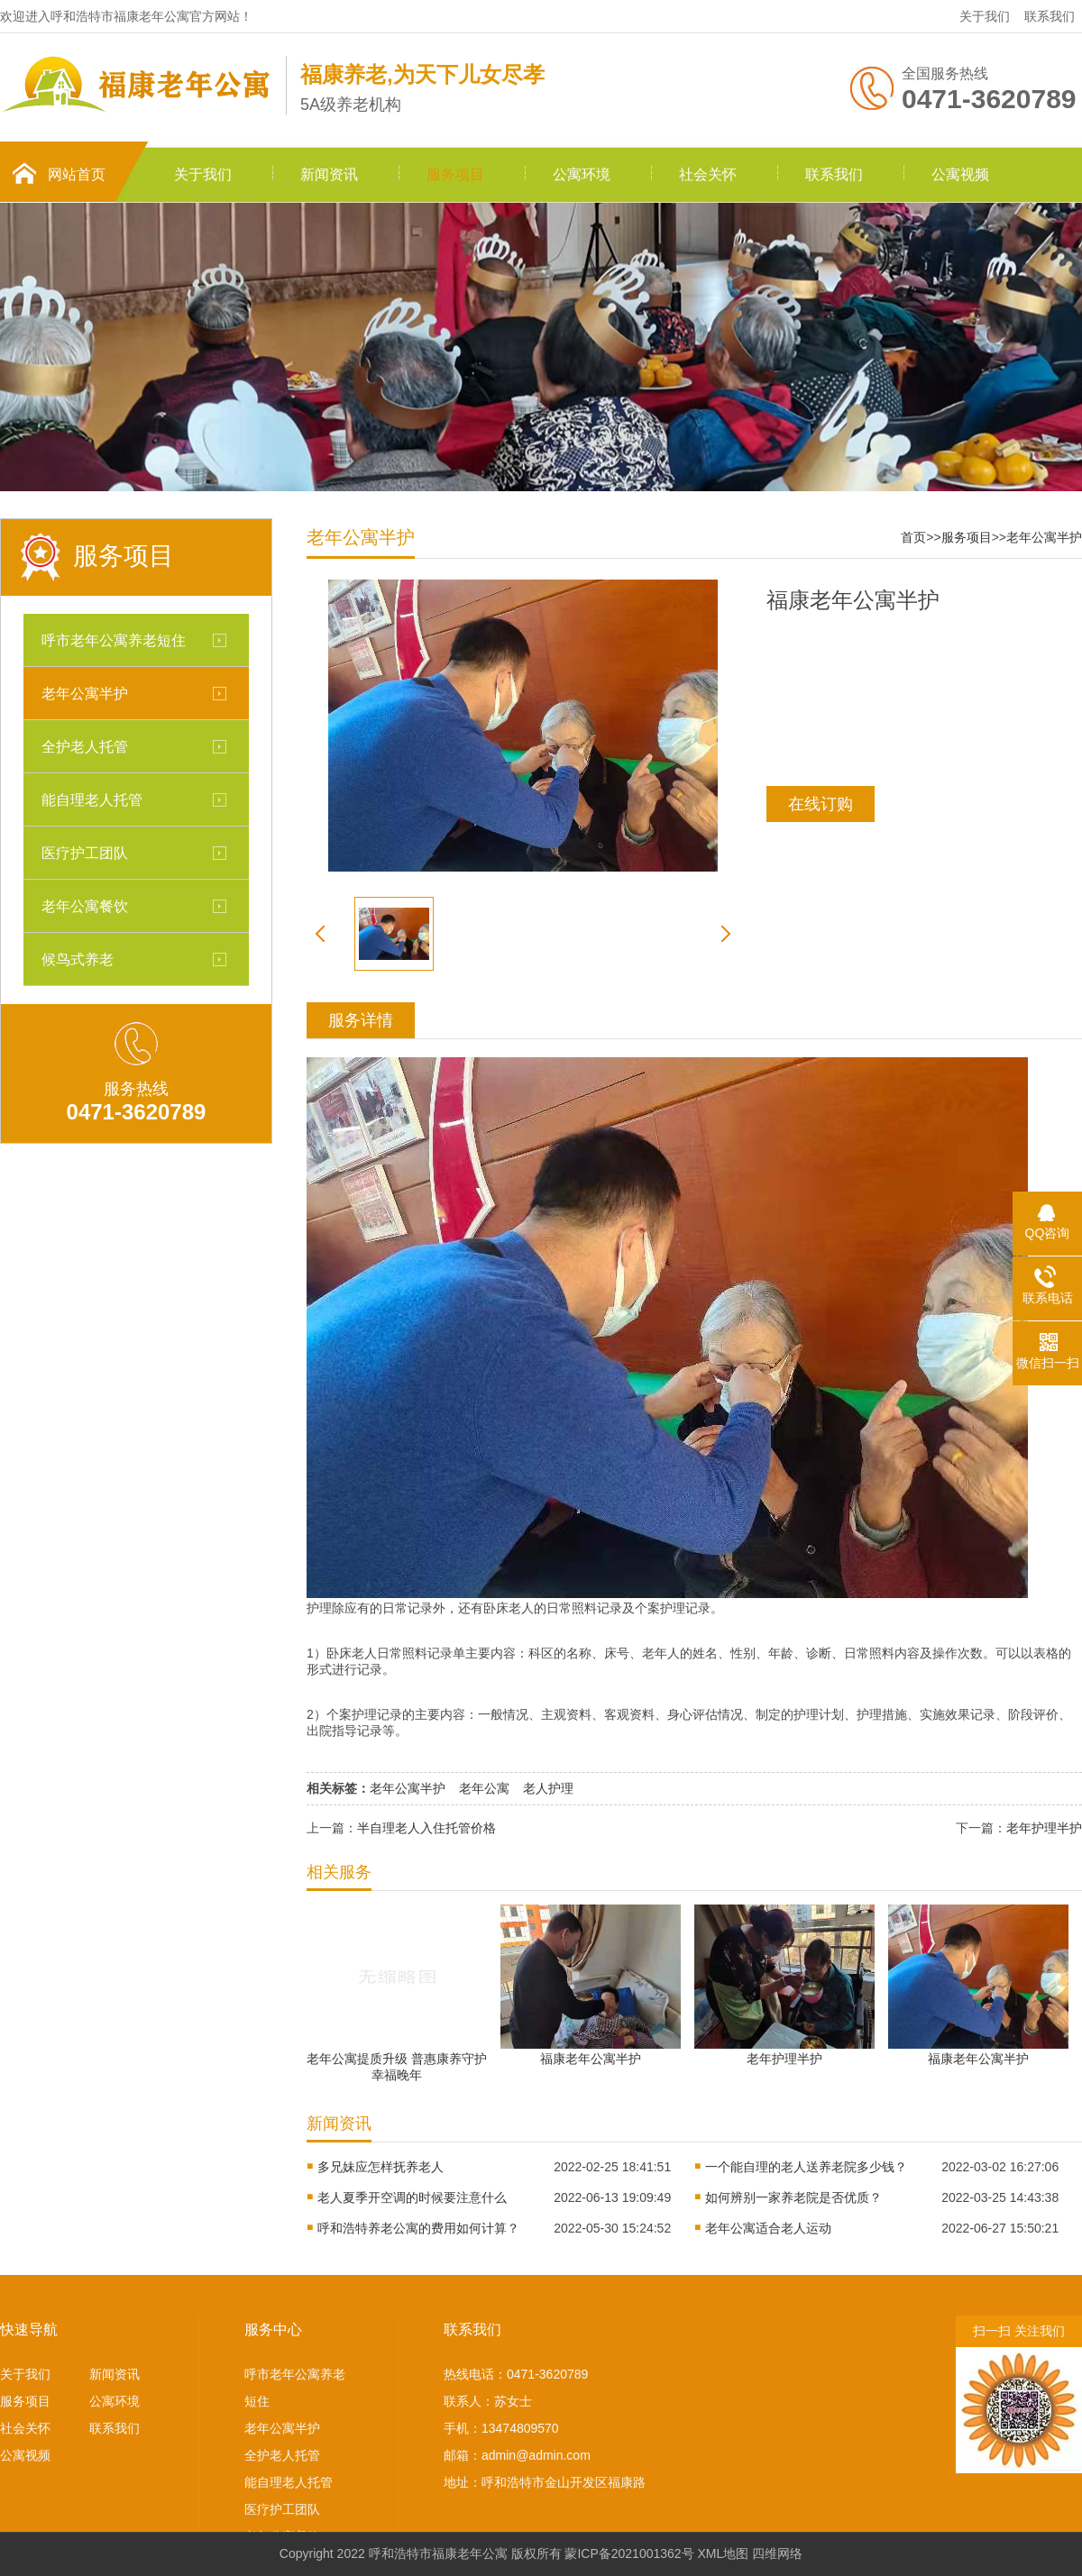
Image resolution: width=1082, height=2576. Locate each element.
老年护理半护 (1044, 1828)
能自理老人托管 (91, 799)
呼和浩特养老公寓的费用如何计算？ (418, 2228)
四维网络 (777, 2553)
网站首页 (76, 174)
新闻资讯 (329, 174)
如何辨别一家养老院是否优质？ (793, 2197)
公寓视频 (960, 174)
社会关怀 (708, 174)
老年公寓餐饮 (84, 906)
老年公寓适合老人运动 (768, 2228)
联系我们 (1049, 16)
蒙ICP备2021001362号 (628, 2553)
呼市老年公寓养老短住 (113, 640)
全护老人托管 (84, 746)
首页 (913, 537)
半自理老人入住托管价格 (426, 1828)
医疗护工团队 (84, 853)
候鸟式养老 (77, 959)
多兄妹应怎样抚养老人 (380, 2167)
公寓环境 (581, 174)
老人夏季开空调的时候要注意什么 (412, 2197)
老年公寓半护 (84, 693)
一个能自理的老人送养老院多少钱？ (806, 2167)
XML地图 (723, 2553)
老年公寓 (484, 1788)
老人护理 (548, 1788)
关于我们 (984, 16)
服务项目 (455, 174)
